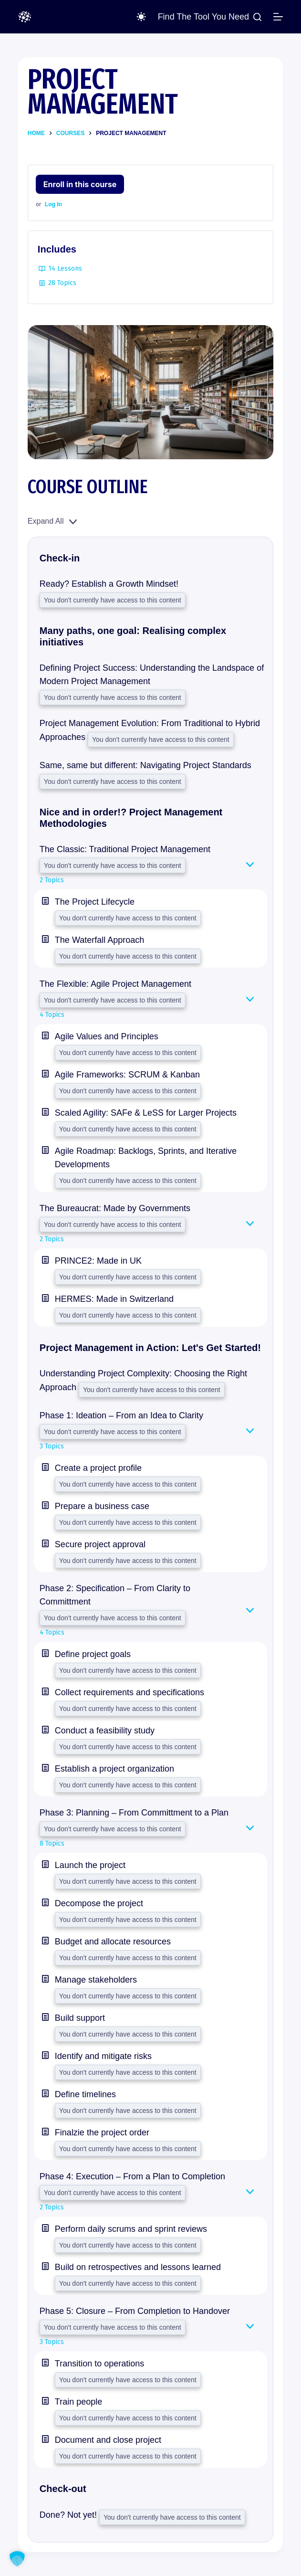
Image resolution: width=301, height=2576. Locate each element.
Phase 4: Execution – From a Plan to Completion (132, 2176)
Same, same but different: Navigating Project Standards (145, 765)
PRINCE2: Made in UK (98, 1261)
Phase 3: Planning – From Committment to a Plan (134, 1812)
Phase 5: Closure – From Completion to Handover (135, 2311)
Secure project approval (100, 1544)
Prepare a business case (102, 1506)
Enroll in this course (79, 184)
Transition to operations (99, 2363)
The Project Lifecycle (95, 902)
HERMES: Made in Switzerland (114, 1299)
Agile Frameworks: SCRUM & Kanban (127, 1074)
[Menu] (278, 16)
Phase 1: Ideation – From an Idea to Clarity (121, 1415)
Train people (78, 2402)
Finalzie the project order (102, 2132)
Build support (80, 2018)
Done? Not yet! (69, 2515)
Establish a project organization (114, 1769)
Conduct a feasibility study (105, 1730)
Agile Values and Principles (106, 1036)
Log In (53, 204)
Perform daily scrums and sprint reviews (131, 2229)
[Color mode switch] (141, 16)
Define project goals (93, 1654)
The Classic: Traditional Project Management (125, 849)
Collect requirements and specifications (129, 1692)
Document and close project (108, 2440)
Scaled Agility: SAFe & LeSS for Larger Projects (146, 1113)
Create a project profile (98, 1468)
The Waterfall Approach (99, 940)
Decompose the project (99, 1903)
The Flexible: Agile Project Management (115, 984)
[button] (17, 2559)
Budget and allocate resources (113, 1941)
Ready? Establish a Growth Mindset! (109, 584)
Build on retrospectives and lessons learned (138, 2267)
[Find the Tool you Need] (210, 16)
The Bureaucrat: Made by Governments (115, 1208)
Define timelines (85, 2094)
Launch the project (90, 1865)
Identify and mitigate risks (103, 2056)
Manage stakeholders (96, 1980)
